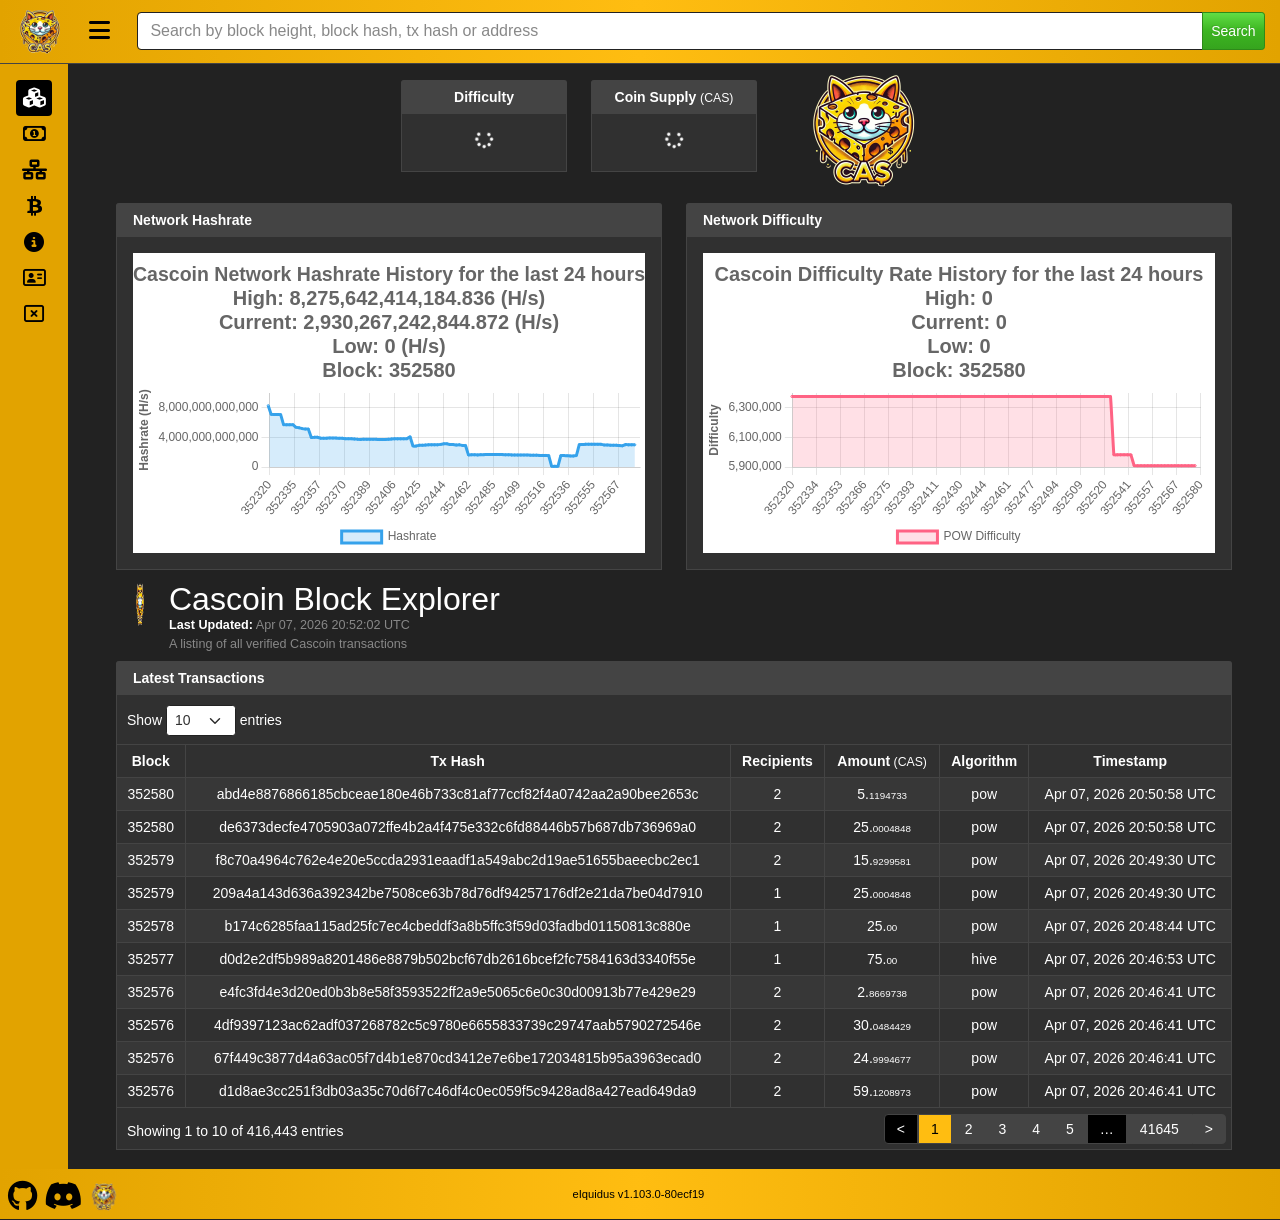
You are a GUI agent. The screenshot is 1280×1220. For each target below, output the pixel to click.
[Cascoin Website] (104, 1194)
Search (1233, 31)
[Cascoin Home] (40, 31)
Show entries (204, 720)
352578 (150, 926)
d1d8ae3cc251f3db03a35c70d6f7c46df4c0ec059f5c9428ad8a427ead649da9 (457, 1091)
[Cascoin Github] (22, 1194)
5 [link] (1070, 1129)
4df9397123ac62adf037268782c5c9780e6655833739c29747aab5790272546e (457, 1025)
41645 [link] (1159, 1129)
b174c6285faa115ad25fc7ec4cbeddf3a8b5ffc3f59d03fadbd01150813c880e (458, 926)
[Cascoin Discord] (63, 1194)
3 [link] (1002, 1129)
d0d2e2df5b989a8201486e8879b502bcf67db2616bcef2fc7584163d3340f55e (457, 959)
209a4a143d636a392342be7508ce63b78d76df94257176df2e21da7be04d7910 (458, 893)
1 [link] (935, 1129)
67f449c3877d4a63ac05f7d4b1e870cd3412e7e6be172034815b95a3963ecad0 (457, 1058)
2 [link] (969, 1129)
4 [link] (1036, 1129)
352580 (150, 794)
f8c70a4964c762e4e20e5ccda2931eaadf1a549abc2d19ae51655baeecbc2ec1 (458, 860)
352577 (150, 959)
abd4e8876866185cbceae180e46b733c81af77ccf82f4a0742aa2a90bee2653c (458, 794)
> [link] (1209, 1129)
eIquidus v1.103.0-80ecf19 (638, 1194)
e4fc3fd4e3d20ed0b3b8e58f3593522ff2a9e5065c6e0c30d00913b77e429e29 (458, 992)
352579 (150, 860)
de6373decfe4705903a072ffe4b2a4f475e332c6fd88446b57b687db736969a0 (457, 827)
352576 (150, 992)
